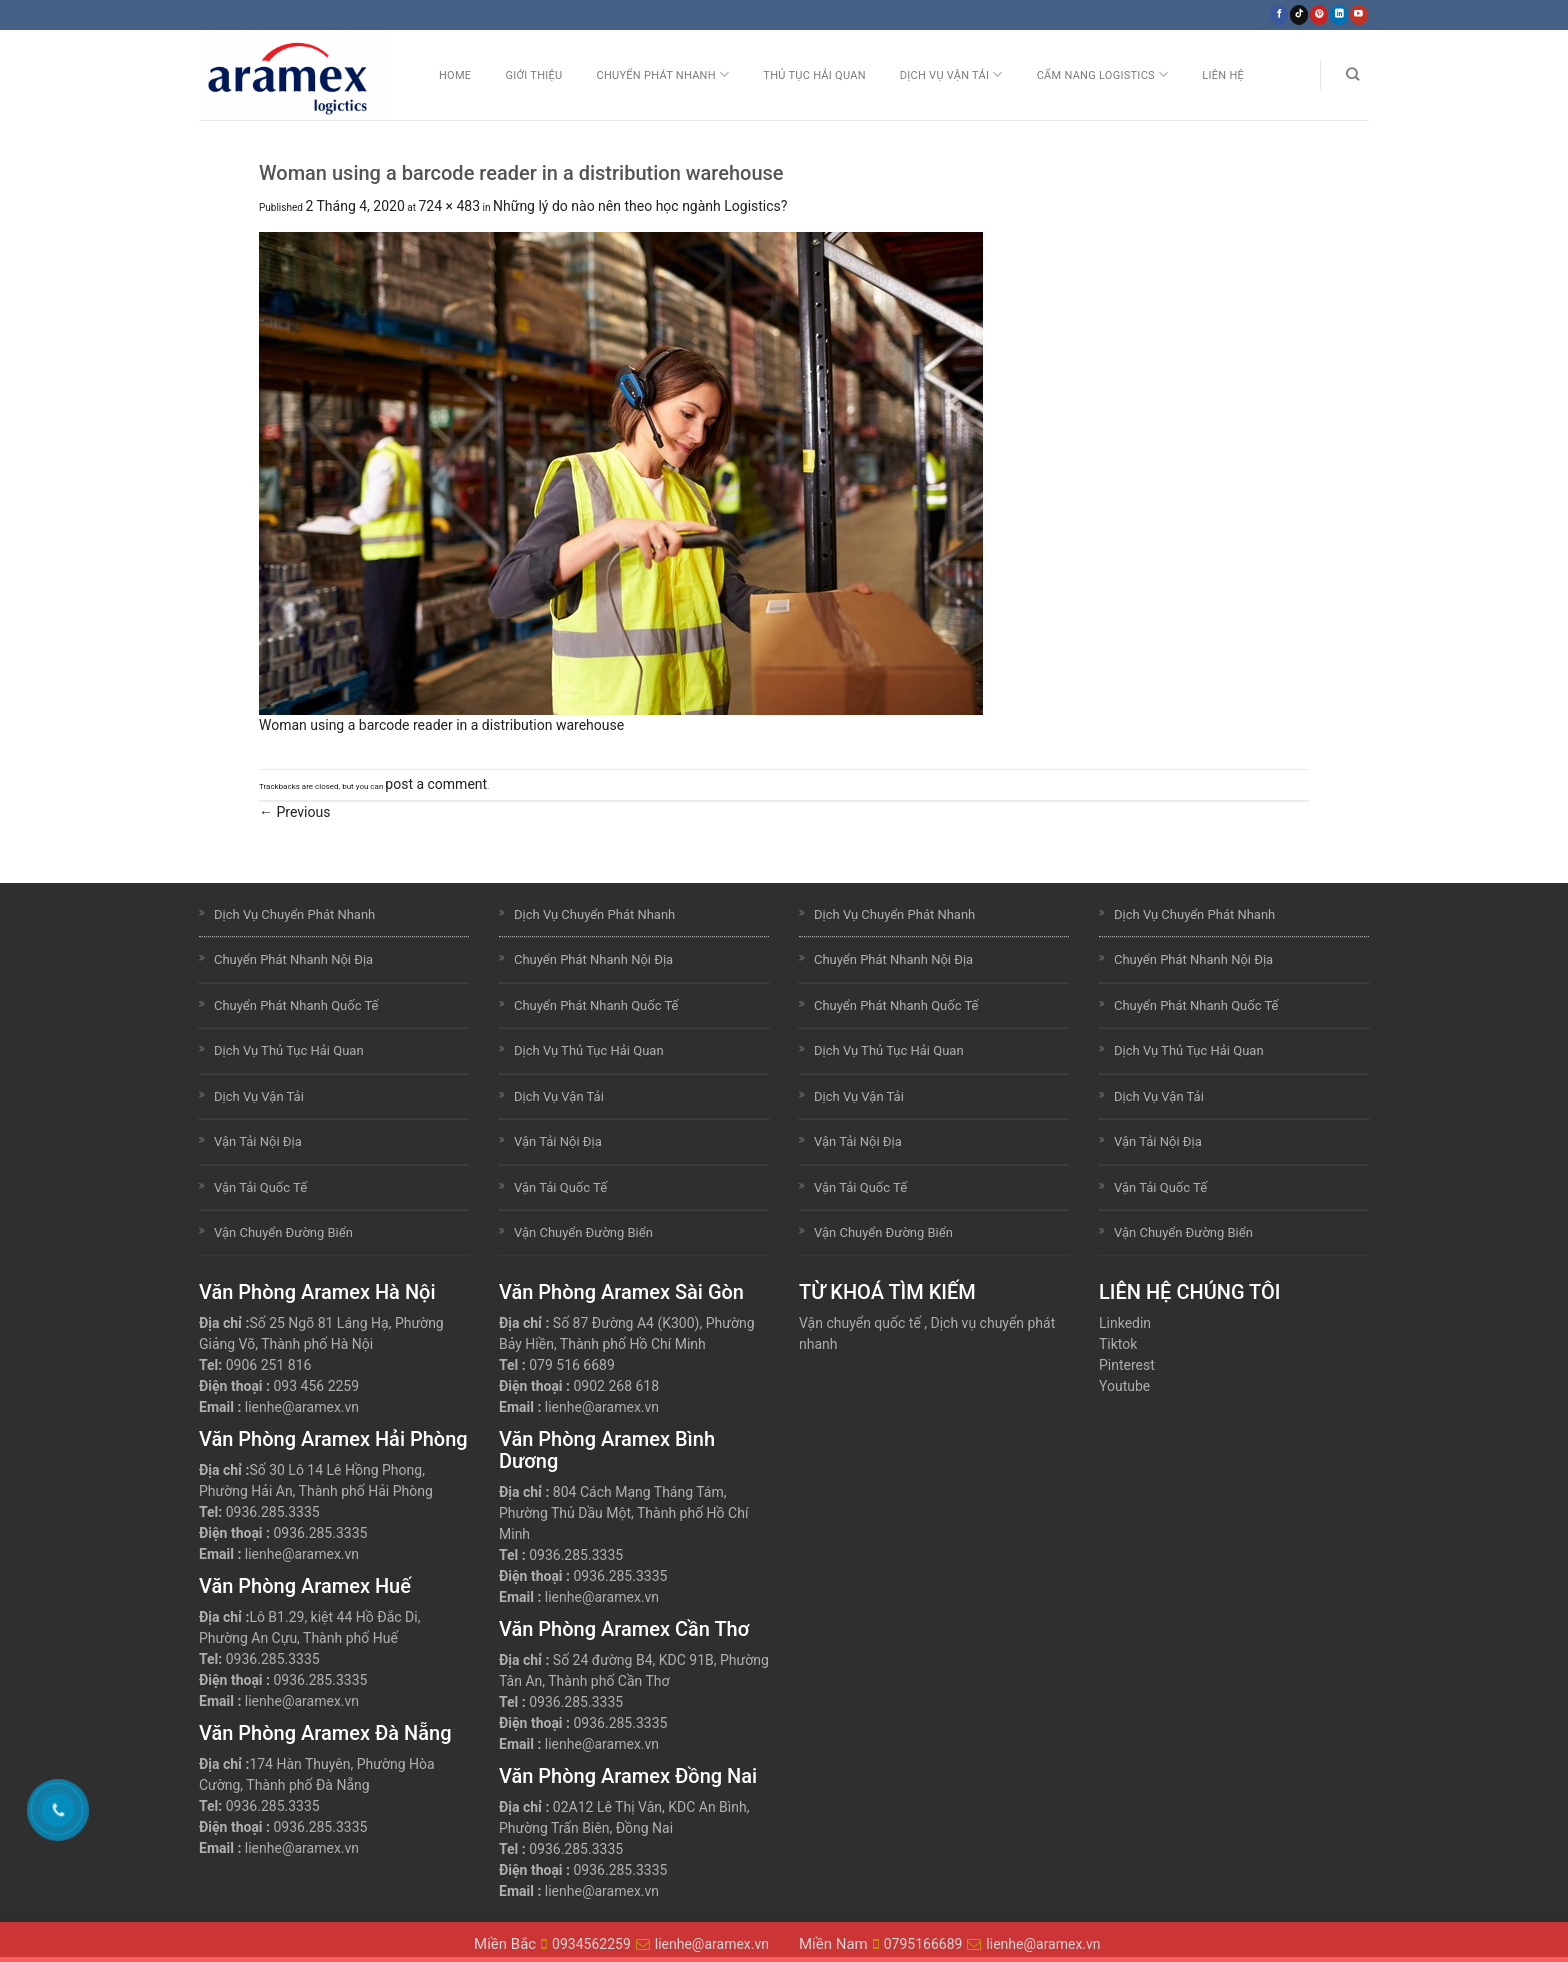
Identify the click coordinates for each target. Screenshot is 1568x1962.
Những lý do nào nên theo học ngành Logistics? (640, 206)
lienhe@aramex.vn (302, 1407)
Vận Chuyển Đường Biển (283, 1232)
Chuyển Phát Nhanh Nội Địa (293, 959)
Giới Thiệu (533, 75)
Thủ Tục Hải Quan (814, 75)
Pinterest (1127, 1365)
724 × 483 (449, 206)
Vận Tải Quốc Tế (260, 1187)
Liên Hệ (1223, 75)
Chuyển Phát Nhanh (662, 74)
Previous (294, 812)
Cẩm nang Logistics (1103, 74)
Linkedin (1125, 1323)
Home (455, 75)
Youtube (1124, 1386)
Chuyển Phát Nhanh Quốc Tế (296, 1005)
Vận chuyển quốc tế (860, 1323)
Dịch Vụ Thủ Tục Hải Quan (289, 1050)
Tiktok (1118, 1344)
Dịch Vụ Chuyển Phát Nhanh (294, 914)
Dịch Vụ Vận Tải (951, 74)
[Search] (1352, 75)
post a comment (436, 784)
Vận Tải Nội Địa (258, 1141)
